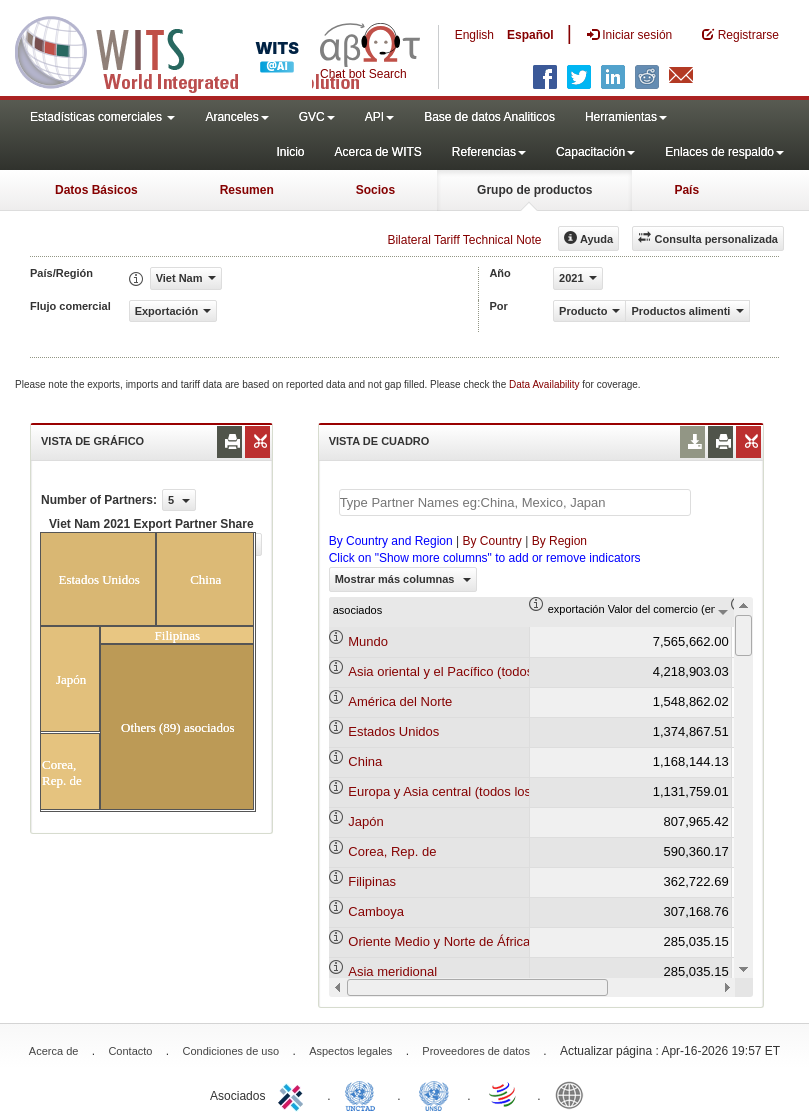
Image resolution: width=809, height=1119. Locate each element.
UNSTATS (434, 1094)
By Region (559, 541)
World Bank (574, 1094)
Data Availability (545, 384)
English (474, 35)
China (365, 761)
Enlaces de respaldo (724, 152)
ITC (294, 1094)
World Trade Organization (504, 1094)
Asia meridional (392, 971)
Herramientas (626, 117)
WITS (200, 50)
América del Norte (400, 701)
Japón (365, 821)
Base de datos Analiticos (489, 117)
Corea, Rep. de (392, 851)
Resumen (247, 190)
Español (530, 35)
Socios (375, 190)
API (379, 117)
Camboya (376, 911)
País (686, 190)
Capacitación (595, 152)
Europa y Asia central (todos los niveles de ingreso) (496, 791)
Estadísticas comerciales (102, 117)
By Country (492, 541)
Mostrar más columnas (403, 579)
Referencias (489, 152)
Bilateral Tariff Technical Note (464, 240)
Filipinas (372, 881)
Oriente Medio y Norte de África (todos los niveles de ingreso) (525, 941)
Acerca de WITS (377, 152)
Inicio (290, 152)
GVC (317, 117)
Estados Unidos (393, 731)
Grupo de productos (534, 190)
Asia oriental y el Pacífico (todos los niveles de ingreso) (507, 671)
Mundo (368, 641)
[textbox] (515, 502)
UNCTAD (364, 1094)
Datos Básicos (96, 190)
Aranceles (236, 117)
